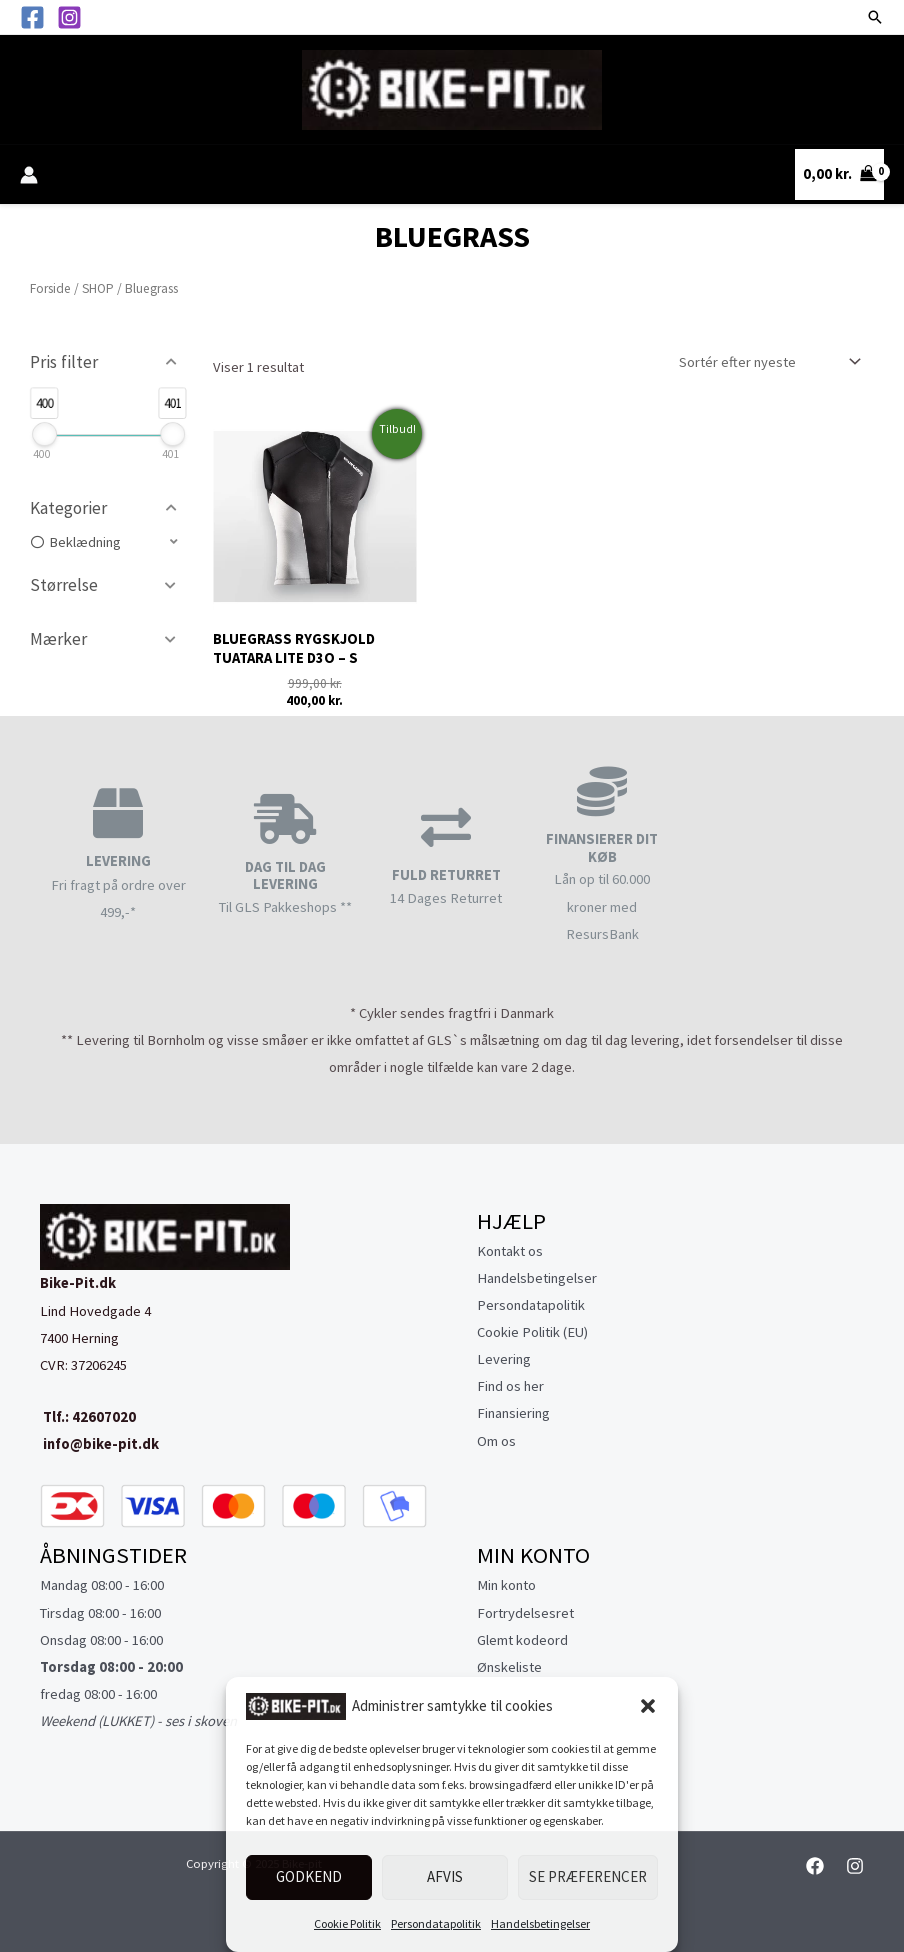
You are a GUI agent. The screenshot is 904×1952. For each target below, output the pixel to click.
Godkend (309, 1876)
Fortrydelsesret (525, 1613)
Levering (504, 1359)
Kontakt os (510, 1251)
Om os (496, 1441)
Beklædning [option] (85, 542)
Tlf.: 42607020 (88, 1417)
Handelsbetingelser (540, 1923)
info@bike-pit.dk (99, 1444)
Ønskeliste (509, 1667)
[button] (648, 1706)
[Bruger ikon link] (29, 175)
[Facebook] (32, 17)
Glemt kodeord (522, 1640)
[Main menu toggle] (45, 89)
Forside (50, 288)
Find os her (510, 1386)
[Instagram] (69, 17)
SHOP (98, 288)
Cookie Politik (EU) (532, 1332)
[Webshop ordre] (765, 362)
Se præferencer (588, 1876)
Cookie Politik (347, 1923)
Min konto (506, 1585)
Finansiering (513, 1413)
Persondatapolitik (436, 1923)
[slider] (44, 434)
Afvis (445, 1876)
